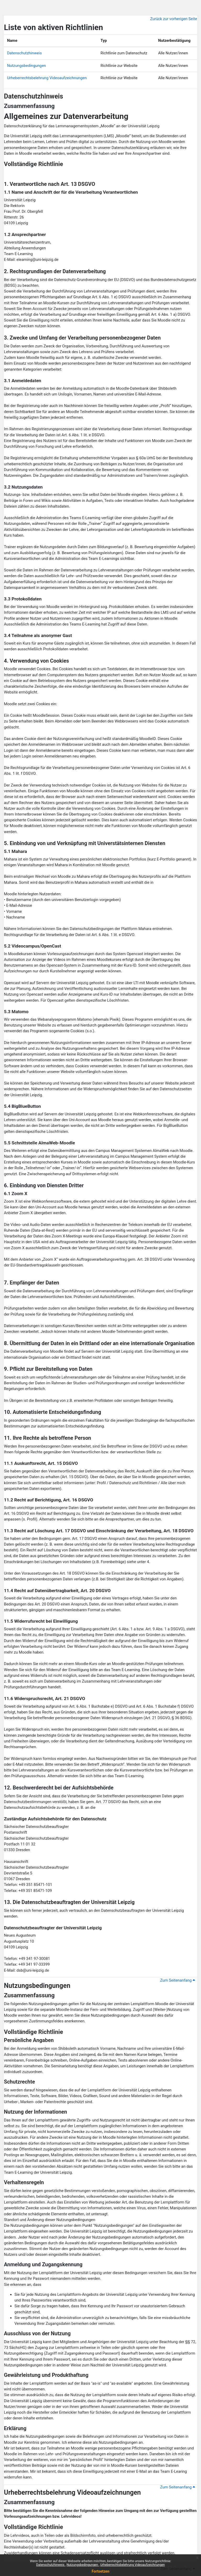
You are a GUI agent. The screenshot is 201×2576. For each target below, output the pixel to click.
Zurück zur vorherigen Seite (173, 18)
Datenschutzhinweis (50, 2565)
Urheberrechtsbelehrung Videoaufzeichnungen (132, 2565)
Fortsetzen (100, 2571)
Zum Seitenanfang (177, 1980)
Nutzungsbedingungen (82, 2565)
